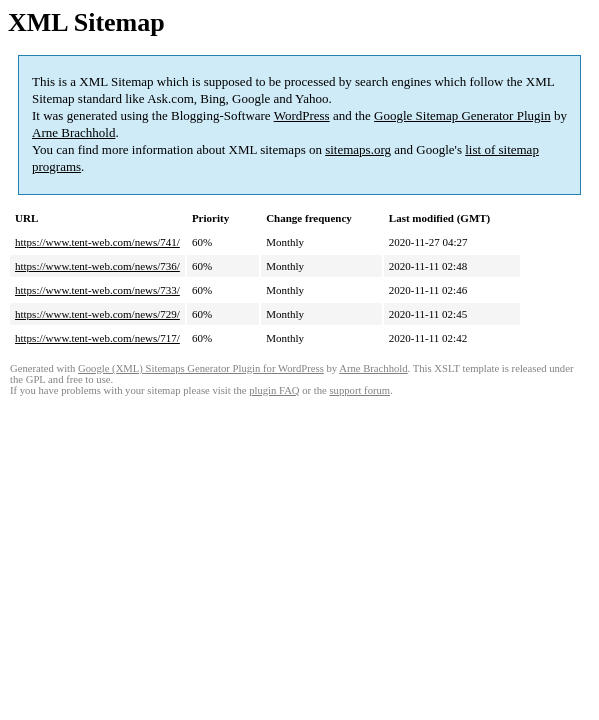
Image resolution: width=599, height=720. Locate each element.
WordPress (302, 115)
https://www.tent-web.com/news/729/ (97, 314)
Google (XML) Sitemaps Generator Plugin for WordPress (201, 368)
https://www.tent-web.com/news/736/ (97, 266)
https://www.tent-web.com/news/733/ (97, 290)
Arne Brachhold (73, 132)
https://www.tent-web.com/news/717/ (97, 338)
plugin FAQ (274, 390)
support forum (359, 390)
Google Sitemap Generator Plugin (462, 115)
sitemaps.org (358, 149)
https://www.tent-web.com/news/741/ (97, 242)
